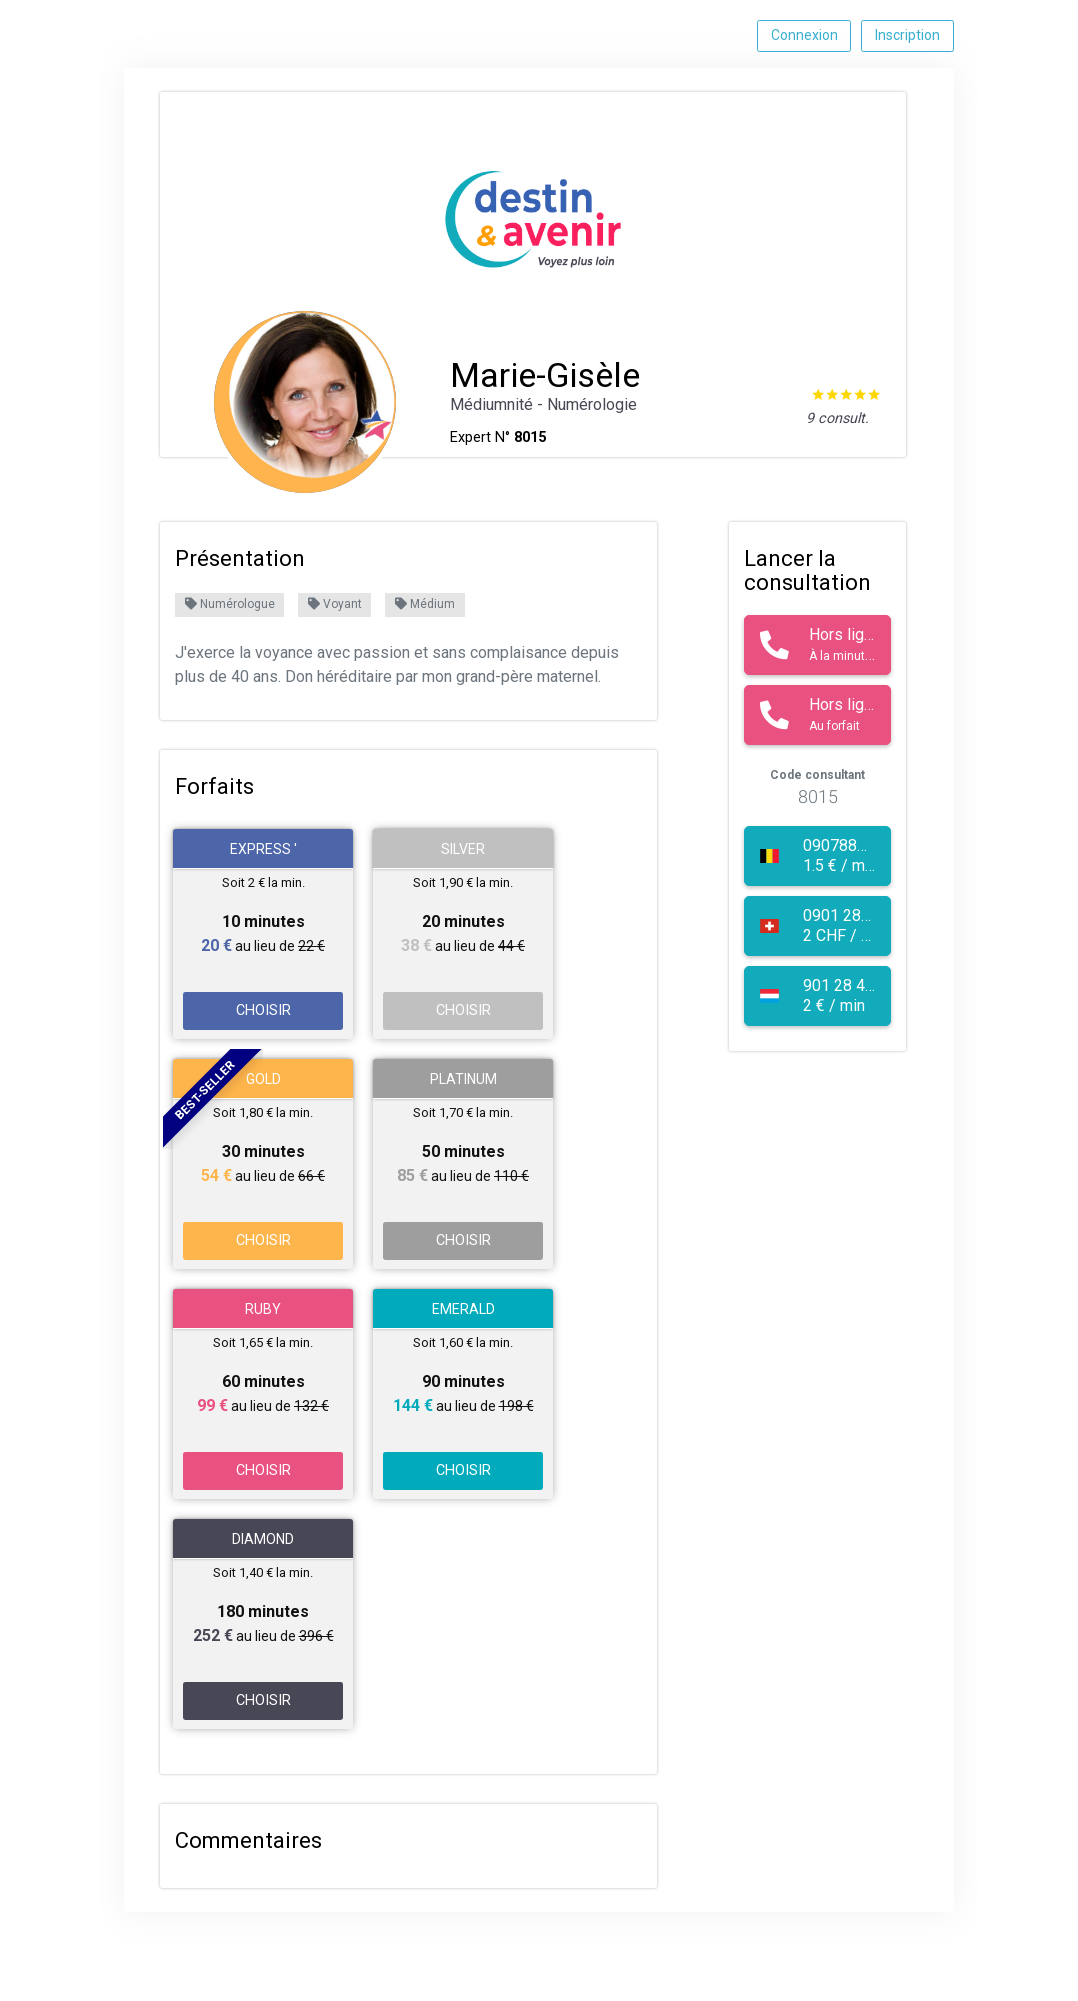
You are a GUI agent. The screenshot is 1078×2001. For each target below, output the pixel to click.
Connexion (804, 35)
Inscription (907, 35)
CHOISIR (263, 1010)
